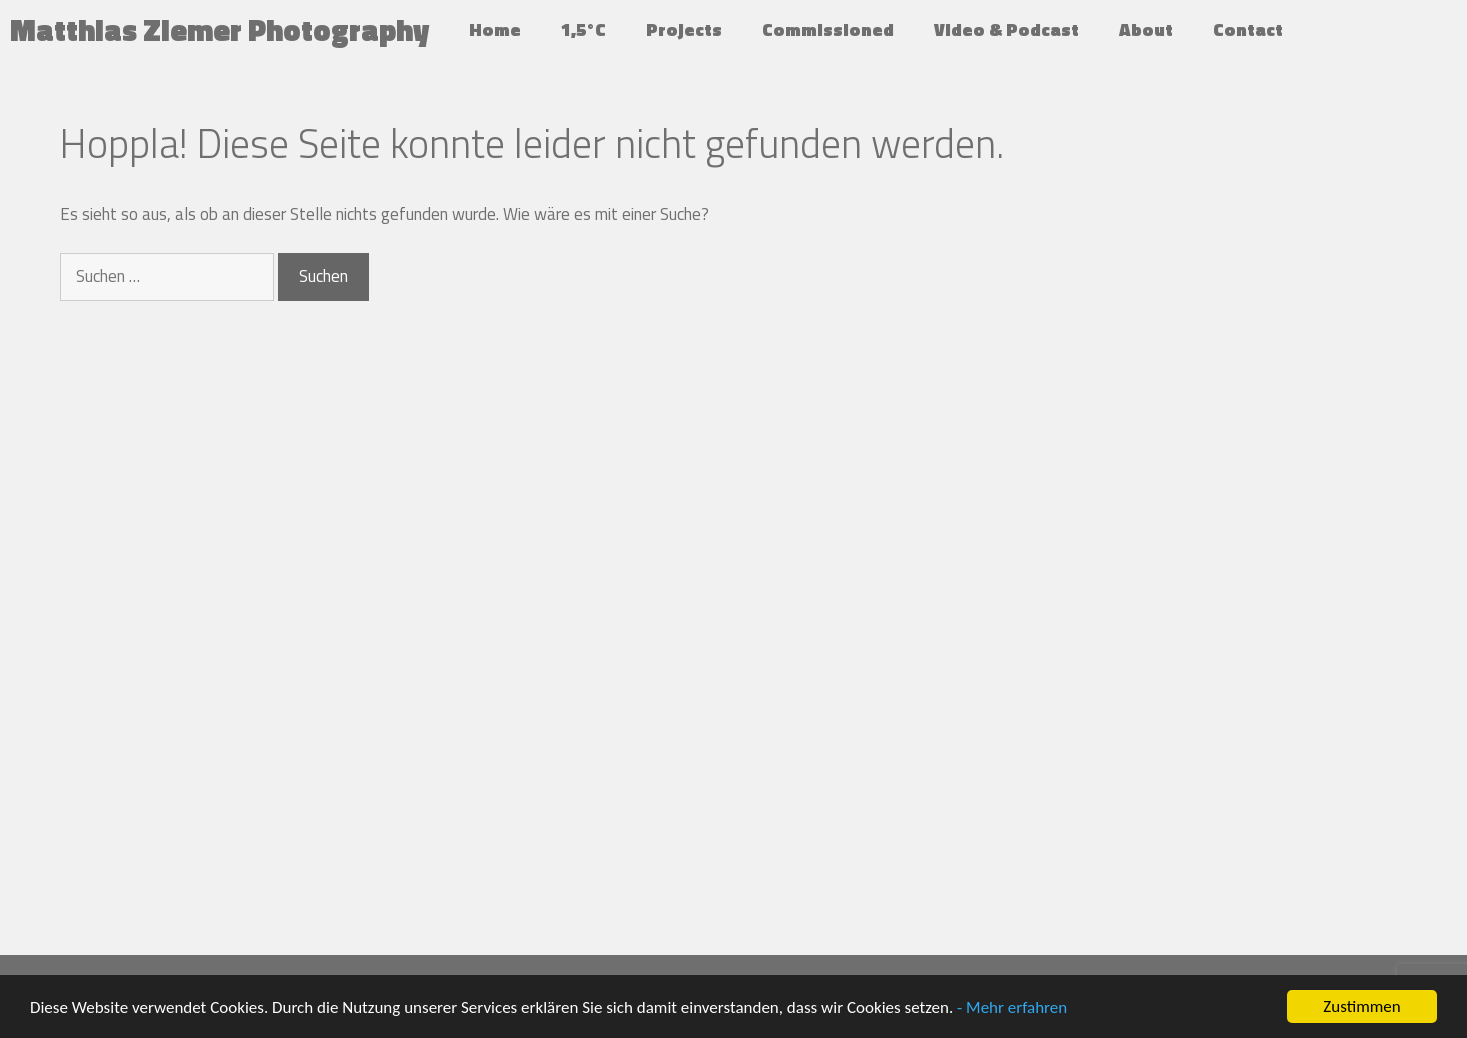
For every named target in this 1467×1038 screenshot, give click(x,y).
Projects (684, 29)
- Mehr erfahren (1012, 1007)
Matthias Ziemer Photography (219, 30)
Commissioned (828, 29)
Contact (1248, 29)
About (1146, 29)
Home (495, 29)
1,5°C (583, 29)
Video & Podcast (1006, 29)
